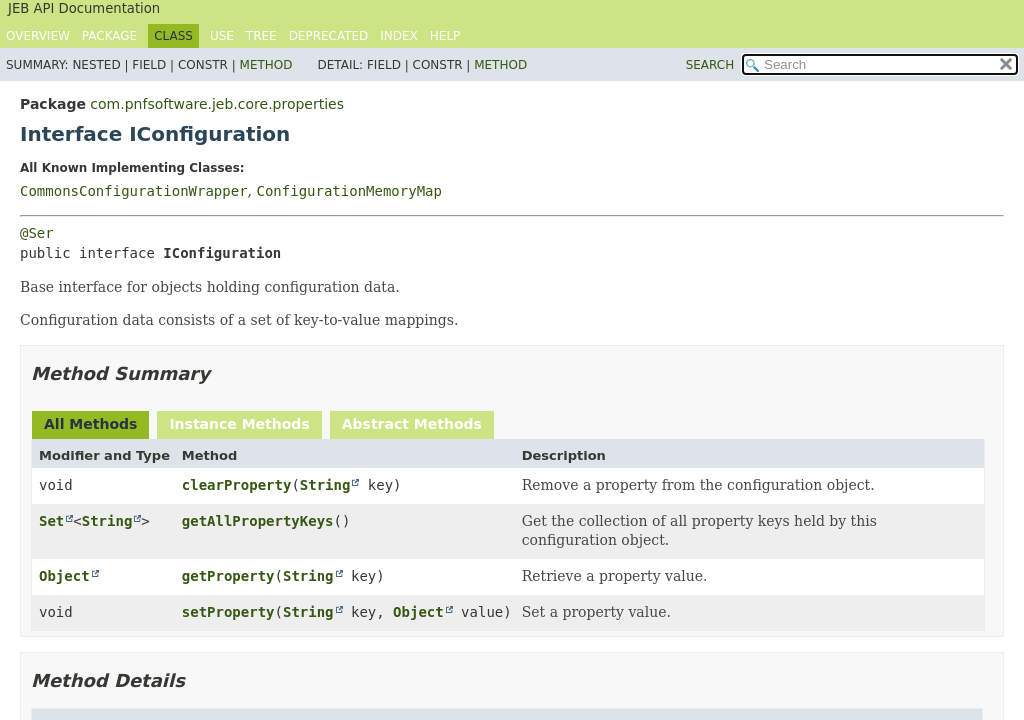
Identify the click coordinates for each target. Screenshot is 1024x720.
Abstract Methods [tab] (412, 424)
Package (109, 36)
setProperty (228, 612)
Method (266, 65)
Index (399, 36)
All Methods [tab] (90, 424)
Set (51, 521)
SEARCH (710, 65)
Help (445, 36)
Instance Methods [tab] (239, 424)
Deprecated (329, 36)
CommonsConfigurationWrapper (134, 191)
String (325, 485)
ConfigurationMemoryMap (348, 191)
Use (222, 36)
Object (64, 576)
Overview (38, 36)
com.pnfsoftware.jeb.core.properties (217, 104)
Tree (261, 36)
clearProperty (237, 485)
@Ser (37, 233)
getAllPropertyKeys (258, 521)
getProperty (228, 576)
